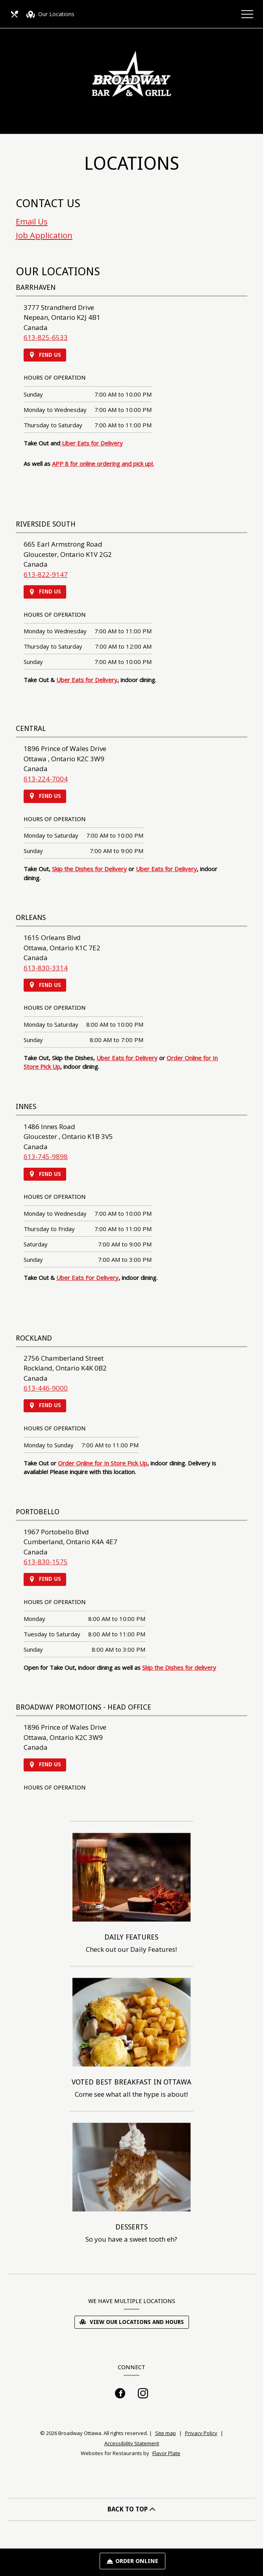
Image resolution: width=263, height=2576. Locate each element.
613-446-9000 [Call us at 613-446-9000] (46, 1388)
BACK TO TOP (131, 2509)
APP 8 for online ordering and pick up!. (103, 463)
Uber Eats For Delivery (87, 1278)
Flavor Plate (166, 2453)
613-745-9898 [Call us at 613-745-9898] (46, 1156)
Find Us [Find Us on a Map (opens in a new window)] (45, 355)
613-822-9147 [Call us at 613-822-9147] (46, 574)
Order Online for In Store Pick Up (102, 1463)
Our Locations (50, 14)
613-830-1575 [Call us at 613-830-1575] (46, 1561)
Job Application (44, 235)
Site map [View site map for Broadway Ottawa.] (165, 2433)
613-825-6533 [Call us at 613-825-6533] (46, 337)
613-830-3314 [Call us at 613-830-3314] (46, 967)
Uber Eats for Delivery (91, 443)
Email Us (32, 221)
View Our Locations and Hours (132, 2322)
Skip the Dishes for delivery (179, 1667)
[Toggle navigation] (247, 14)
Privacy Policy (201, 2433)
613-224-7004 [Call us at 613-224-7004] (46, 778)
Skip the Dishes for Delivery (89, 869)
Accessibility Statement (131, 2443)
